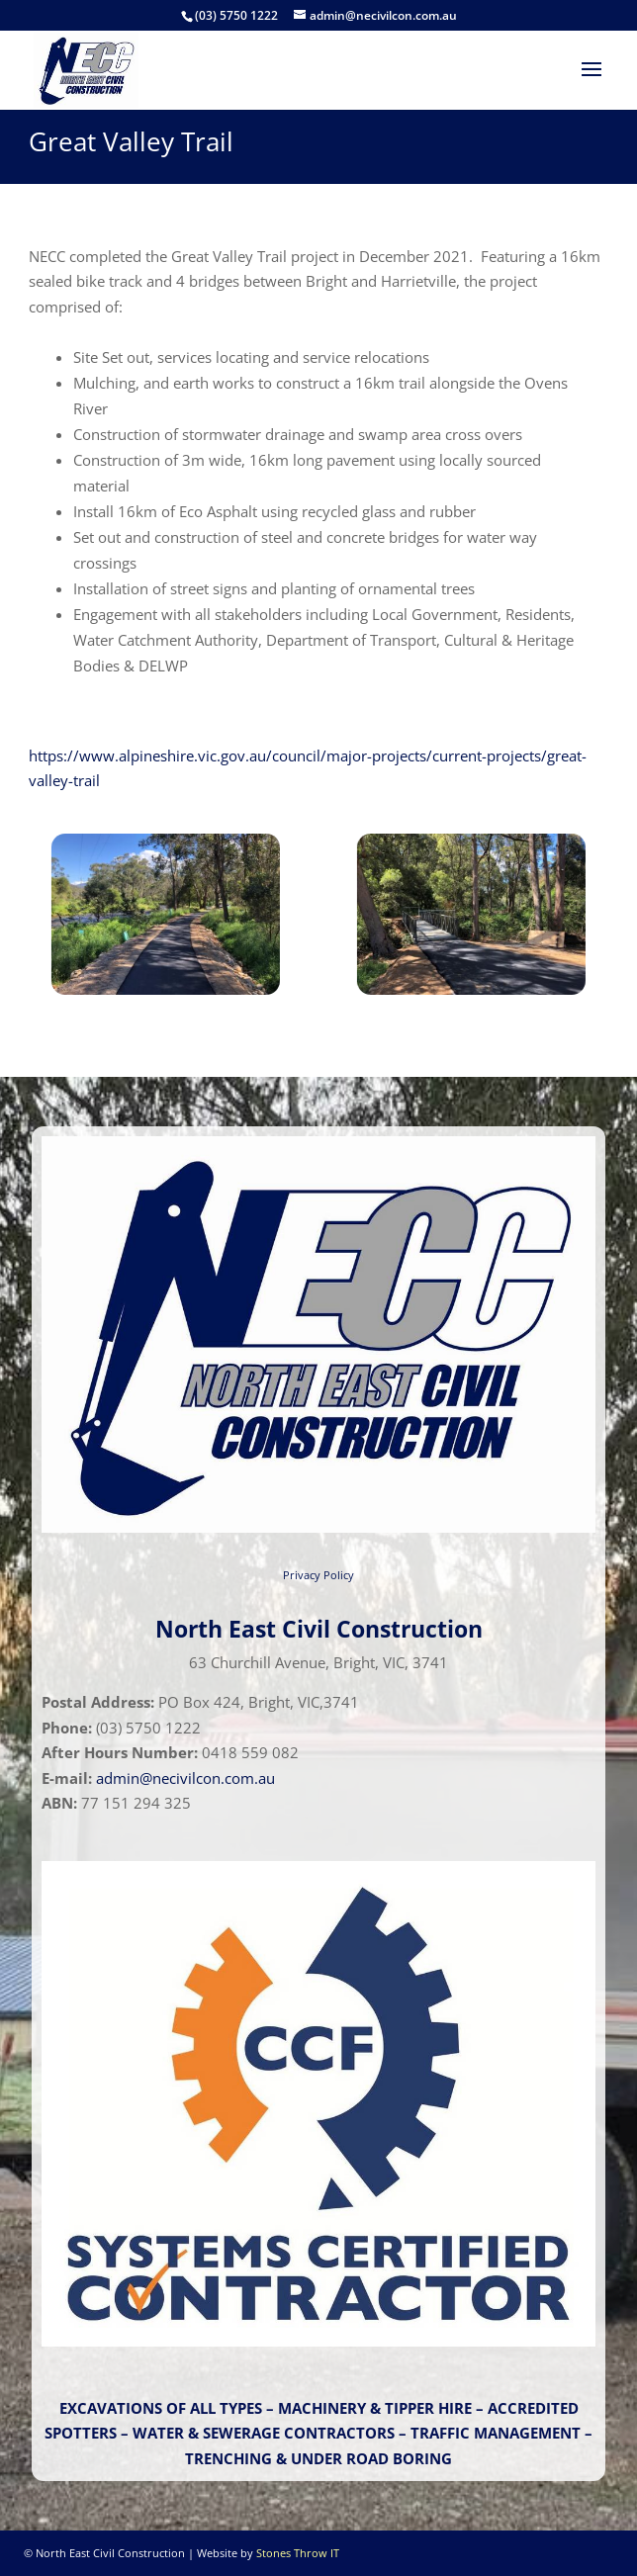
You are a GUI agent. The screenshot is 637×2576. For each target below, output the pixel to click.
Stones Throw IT (297, 2552)
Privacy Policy (318, 1574)
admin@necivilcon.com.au (185, 1778)
